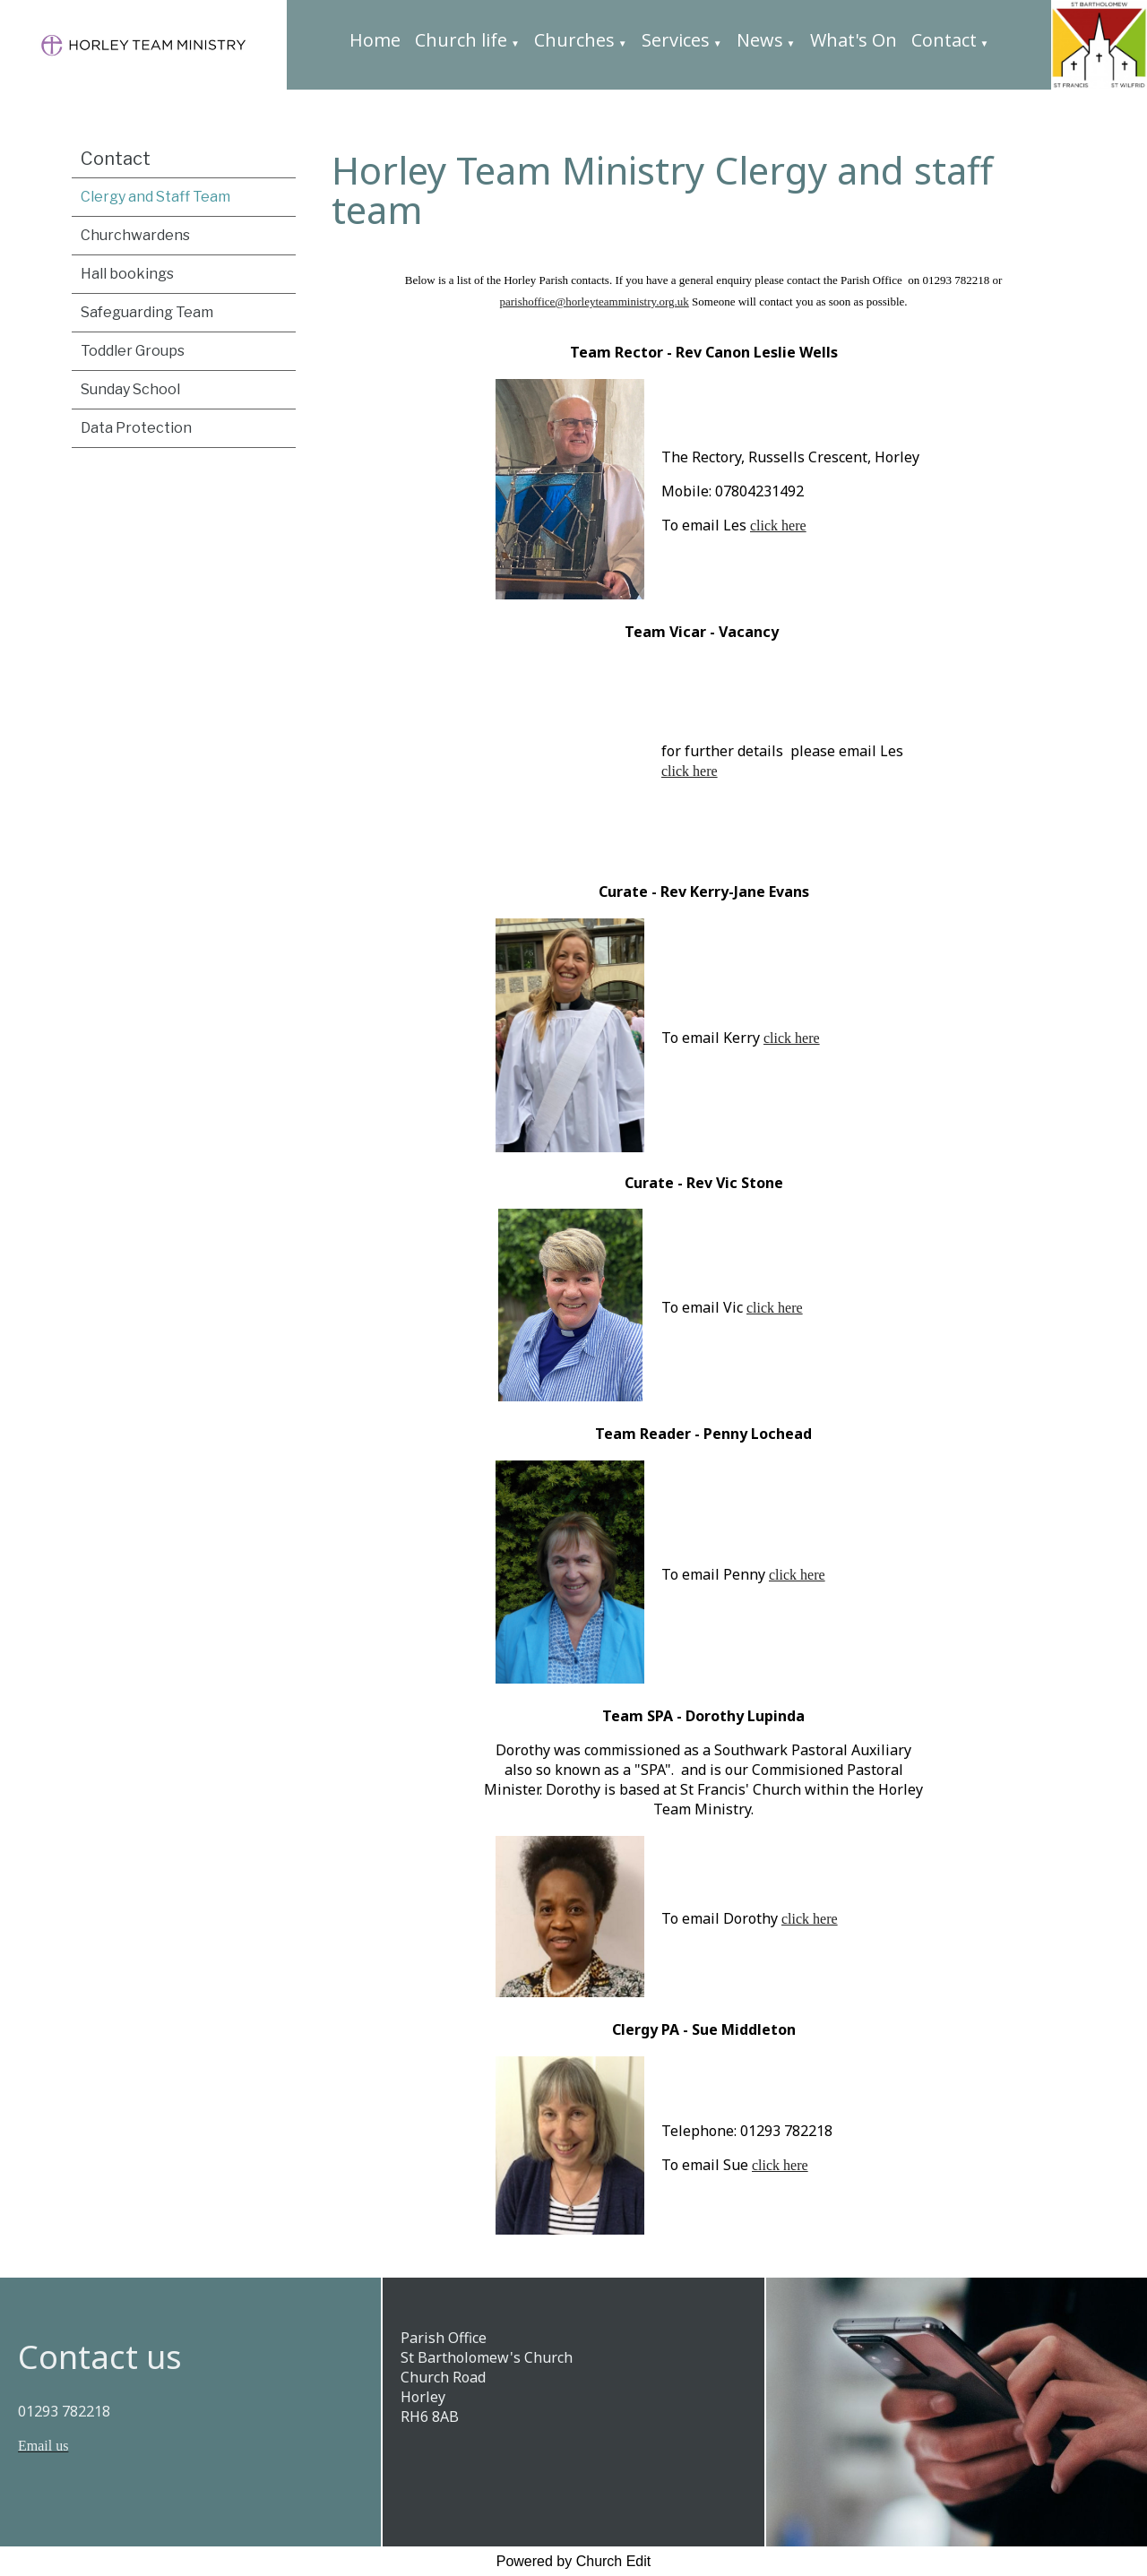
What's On (853, 40)
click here (778, 525)
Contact (944, 40)
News (760, 40)
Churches (574, 40)
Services (676, 40)
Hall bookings (127, 273)
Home (375, 40)
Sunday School (130, 389)
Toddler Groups (133, 350)
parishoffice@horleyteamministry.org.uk (593, 301)
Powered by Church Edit (573, 2561)
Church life (461, 40)
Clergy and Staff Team (155, 196)
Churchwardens (135, 235)
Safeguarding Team (147, 312)
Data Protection (136, 427)
